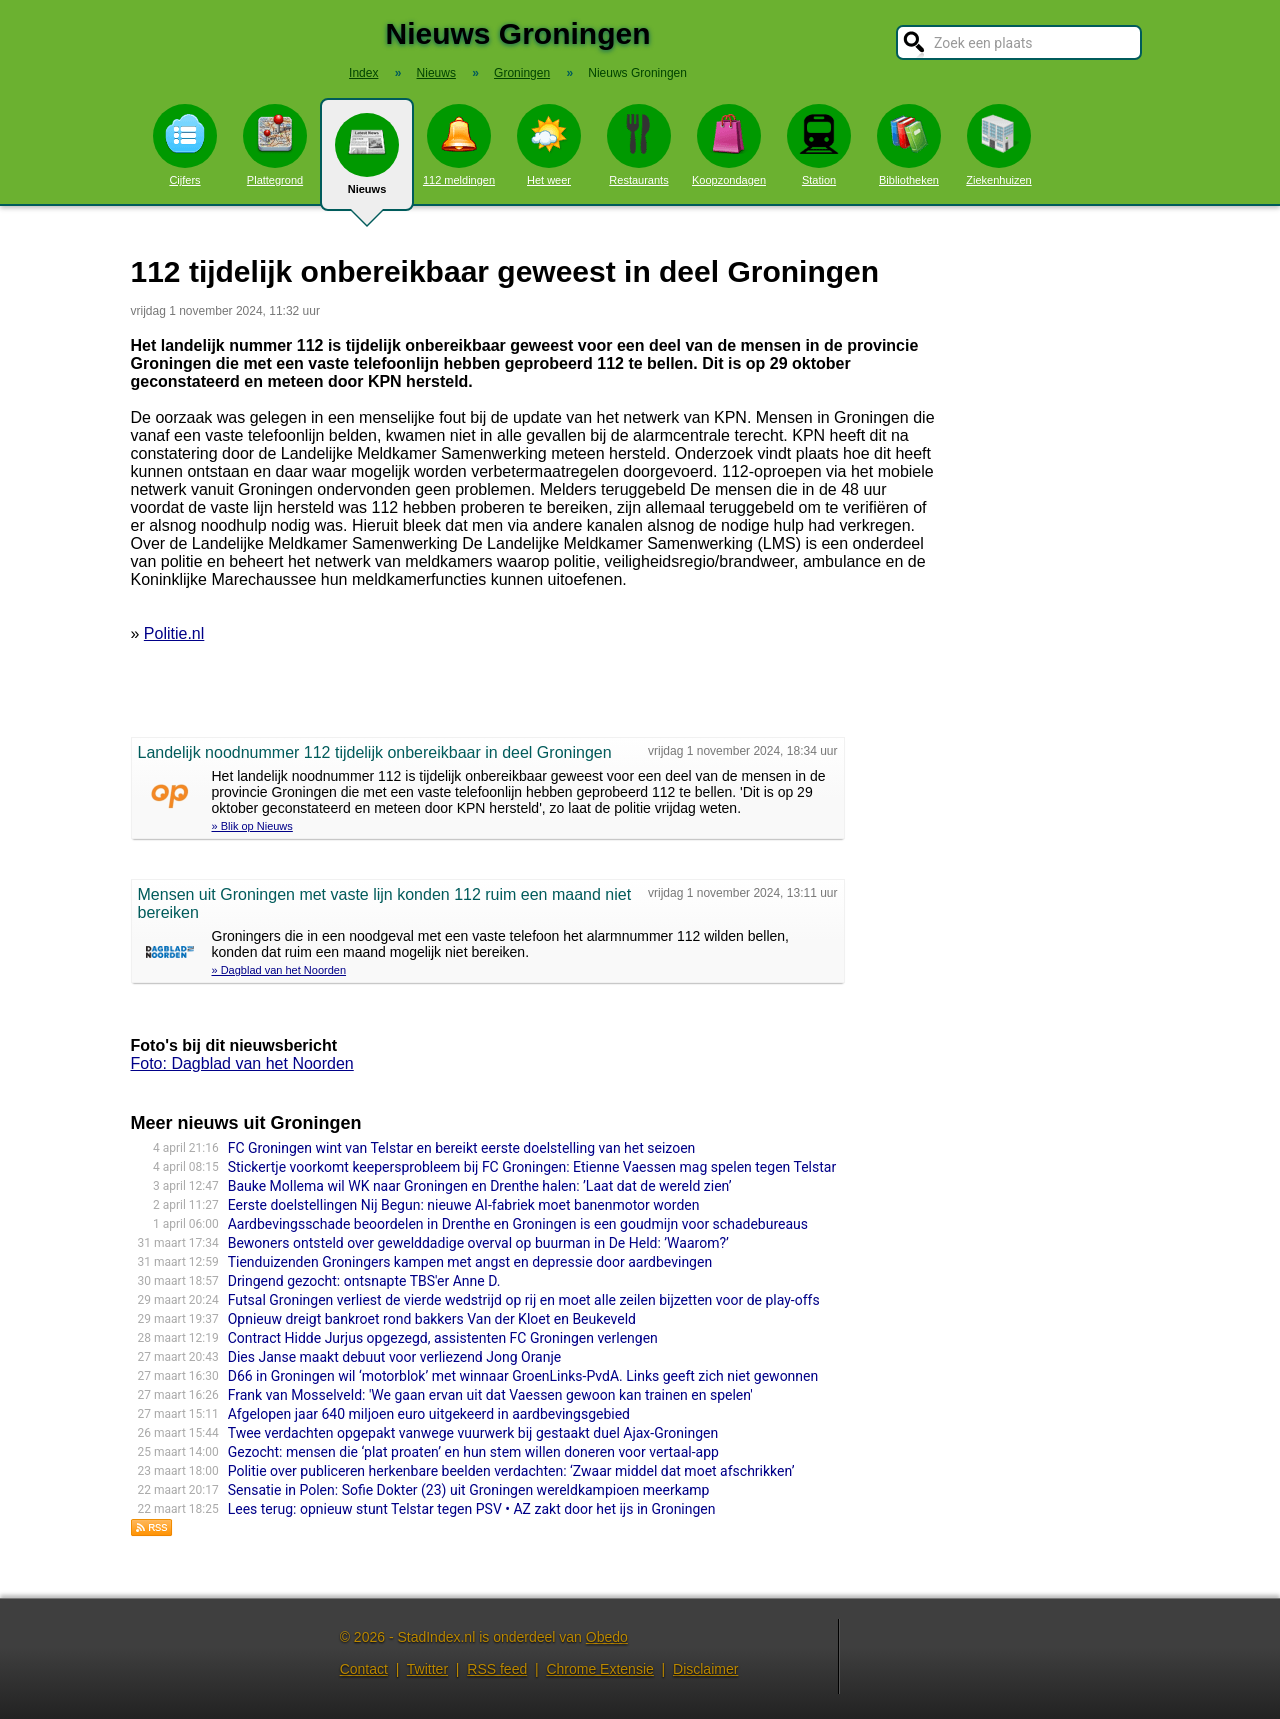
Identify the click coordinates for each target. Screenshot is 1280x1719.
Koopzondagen (729, 145)
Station (819, 145)
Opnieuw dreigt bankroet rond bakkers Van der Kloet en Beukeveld (432, 1319)
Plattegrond (275, 145)
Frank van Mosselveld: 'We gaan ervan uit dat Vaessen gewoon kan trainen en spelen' (490, 1395)
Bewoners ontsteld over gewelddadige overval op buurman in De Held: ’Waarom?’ (478, 1243)
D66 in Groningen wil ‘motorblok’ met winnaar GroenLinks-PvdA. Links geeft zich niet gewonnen (523, 1376)
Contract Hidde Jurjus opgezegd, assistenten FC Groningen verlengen (443, 1338)
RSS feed (497, 1669)
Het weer (549, 145)
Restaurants (639, 145)
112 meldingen (459, 145)
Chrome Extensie (599, 1669)
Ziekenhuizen (998, 145)
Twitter (427, 1669)
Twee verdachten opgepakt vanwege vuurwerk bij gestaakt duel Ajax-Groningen (473, 1433)
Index (363, 73)
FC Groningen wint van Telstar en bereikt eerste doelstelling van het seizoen (462, 1148)
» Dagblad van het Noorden (279, 970)
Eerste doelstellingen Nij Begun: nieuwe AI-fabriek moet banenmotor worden (464, 1205)
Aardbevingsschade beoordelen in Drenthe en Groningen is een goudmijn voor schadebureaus (518, 1224)
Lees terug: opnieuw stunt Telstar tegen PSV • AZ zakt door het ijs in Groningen (472, 1509)
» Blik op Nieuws (252, 826)
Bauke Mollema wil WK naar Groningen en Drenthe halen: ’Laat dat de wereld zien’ (480, 1186)
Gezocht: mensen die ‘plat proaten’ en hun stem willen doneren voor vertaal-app (473, 1452)
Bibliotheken (909, 145)
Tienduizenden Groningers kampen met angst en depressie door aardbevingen (470, 1262)
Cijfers (185, 145)
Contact (364, 1669)
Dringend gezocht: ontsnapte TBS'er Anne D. (364, 1281)
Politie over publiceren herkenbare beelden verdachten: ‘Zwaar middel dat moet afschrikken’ (511, 1471)
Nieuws (367, 162)
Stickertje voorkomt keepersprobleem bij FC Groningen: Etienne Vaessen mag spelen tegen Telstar (532, 1167)
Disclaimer (705, 1669)
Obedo (607, 1637)
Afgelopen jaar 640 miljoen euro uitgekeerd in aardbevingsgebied (429, 1414)
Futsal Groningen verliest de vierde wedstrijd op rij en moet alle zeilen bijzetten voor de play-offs (524, 1300)
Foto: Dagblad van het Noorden (242, 1063)
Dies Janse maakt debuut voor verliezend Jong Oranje (395, 1357)
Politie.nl (174, 633)
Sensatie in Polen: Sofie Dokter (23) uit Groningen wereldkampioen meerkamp (469, 1490)
